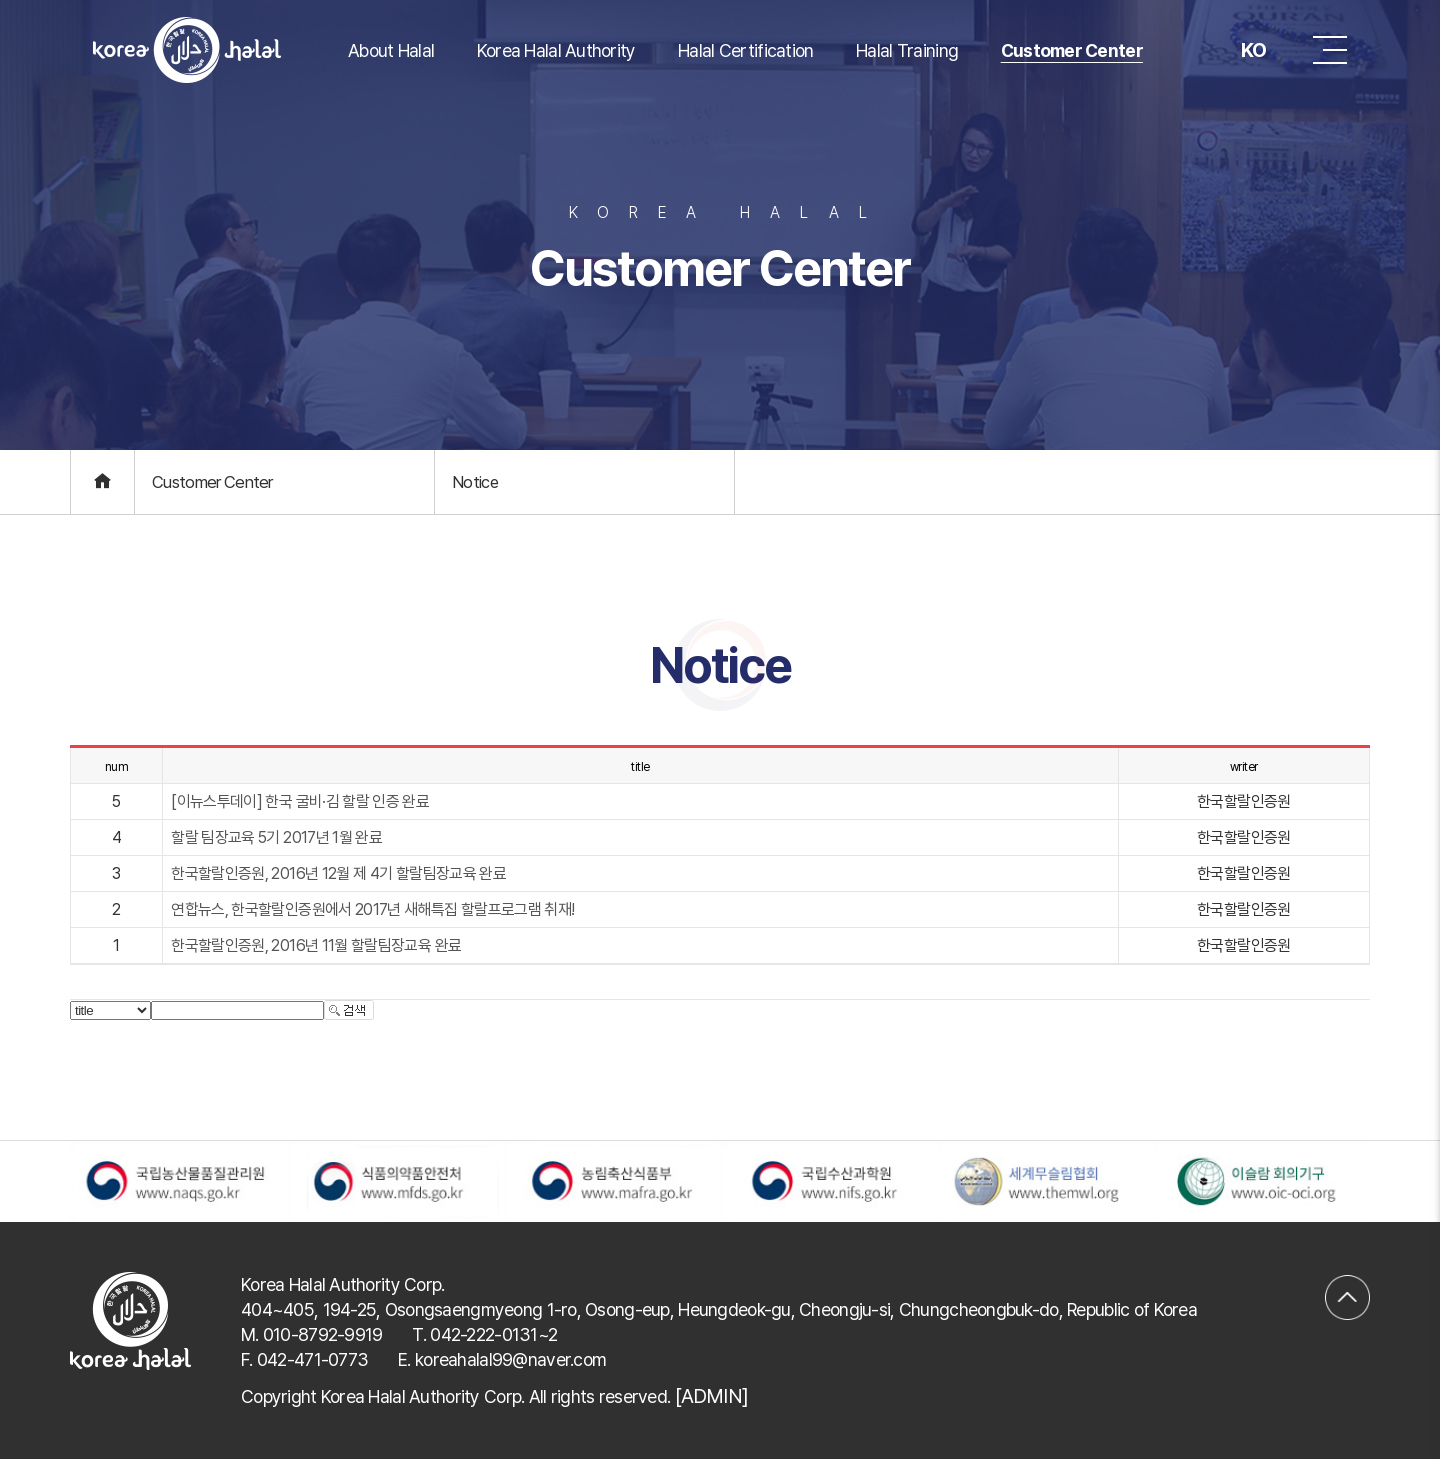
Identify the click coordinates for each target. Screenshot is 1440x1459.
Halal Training (907, 50)
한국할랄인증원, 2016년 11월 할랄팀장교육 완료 (316, 945)
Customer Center (1072, 50)
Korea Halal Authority (556, 50)
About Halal (391, 50)
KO (1238, 50)
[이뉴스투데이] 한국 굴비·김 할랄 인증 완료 (300, 801)
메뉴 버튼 (1330, 50)
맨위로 (1347, 1284)
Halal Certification (745, 50)
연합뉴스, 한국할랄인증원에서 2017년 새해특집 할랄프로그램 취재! (372, 909)
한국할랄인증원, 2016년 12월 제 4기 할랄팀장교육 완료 (338, 873)
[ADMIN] (711, 1396)
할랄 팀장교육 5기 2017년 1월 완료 (276, 837)
